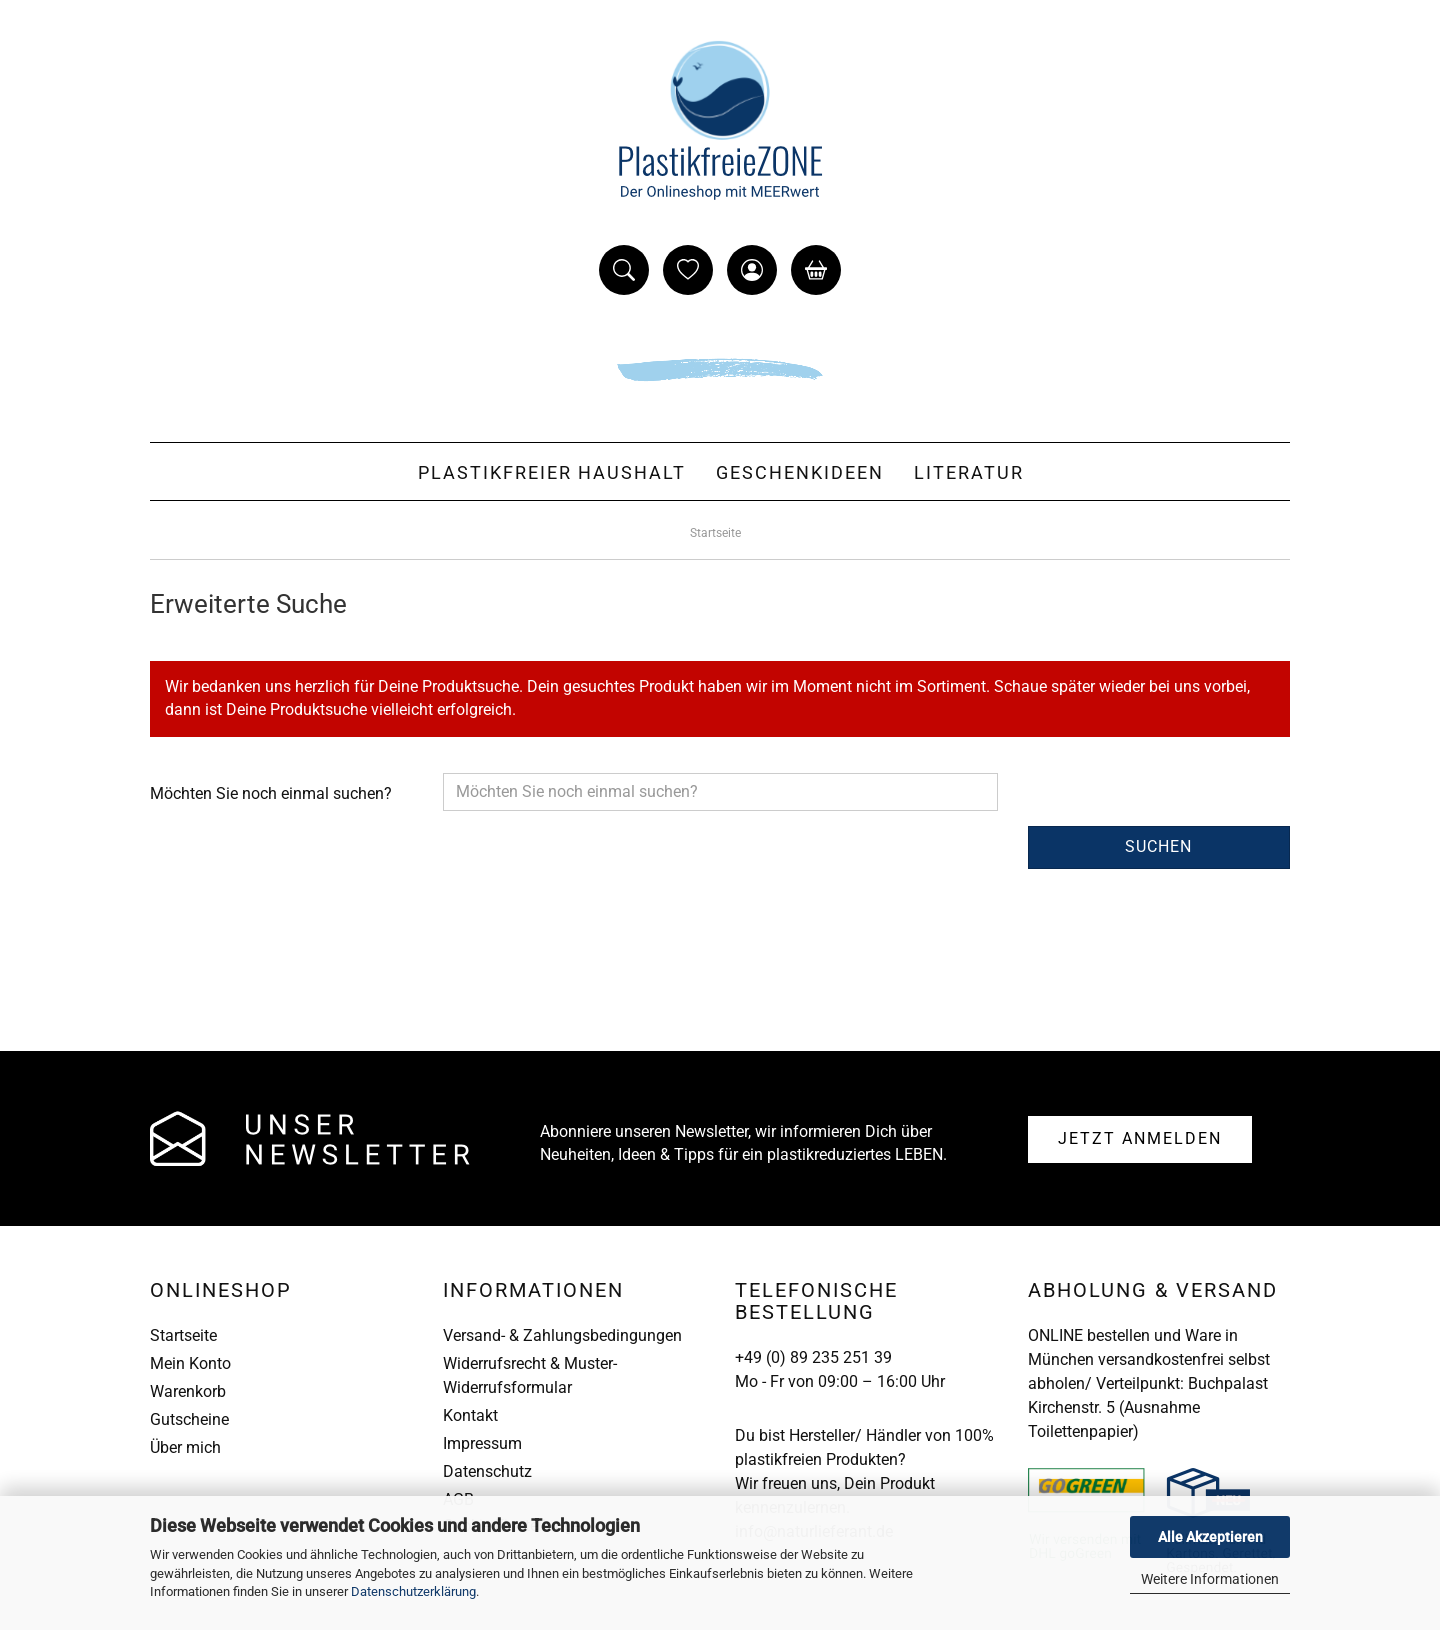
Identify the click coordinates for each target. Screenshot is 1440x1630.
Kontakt (470, 1415)
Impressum (482, 1443)
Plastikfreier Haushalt (552, 472)
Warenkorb (188, 1391)
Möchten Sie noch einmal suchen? (271, 793)
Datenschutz (487, 1471)
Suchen (1158, 846)
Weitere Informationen (1210, 1579)
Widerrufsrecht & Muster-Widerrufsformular (530, 1375)
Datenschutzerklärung (413, 1591)
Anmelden (1140, 1138)
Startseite (183, 1335)
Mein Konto (190, 1363)
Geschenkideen (800, 472)
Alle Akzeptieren (1210, 1537)
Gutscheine (189, 1419)
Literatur (969, 472)
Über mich (185, 1447)
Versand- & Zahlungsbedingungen (562, 1335)
